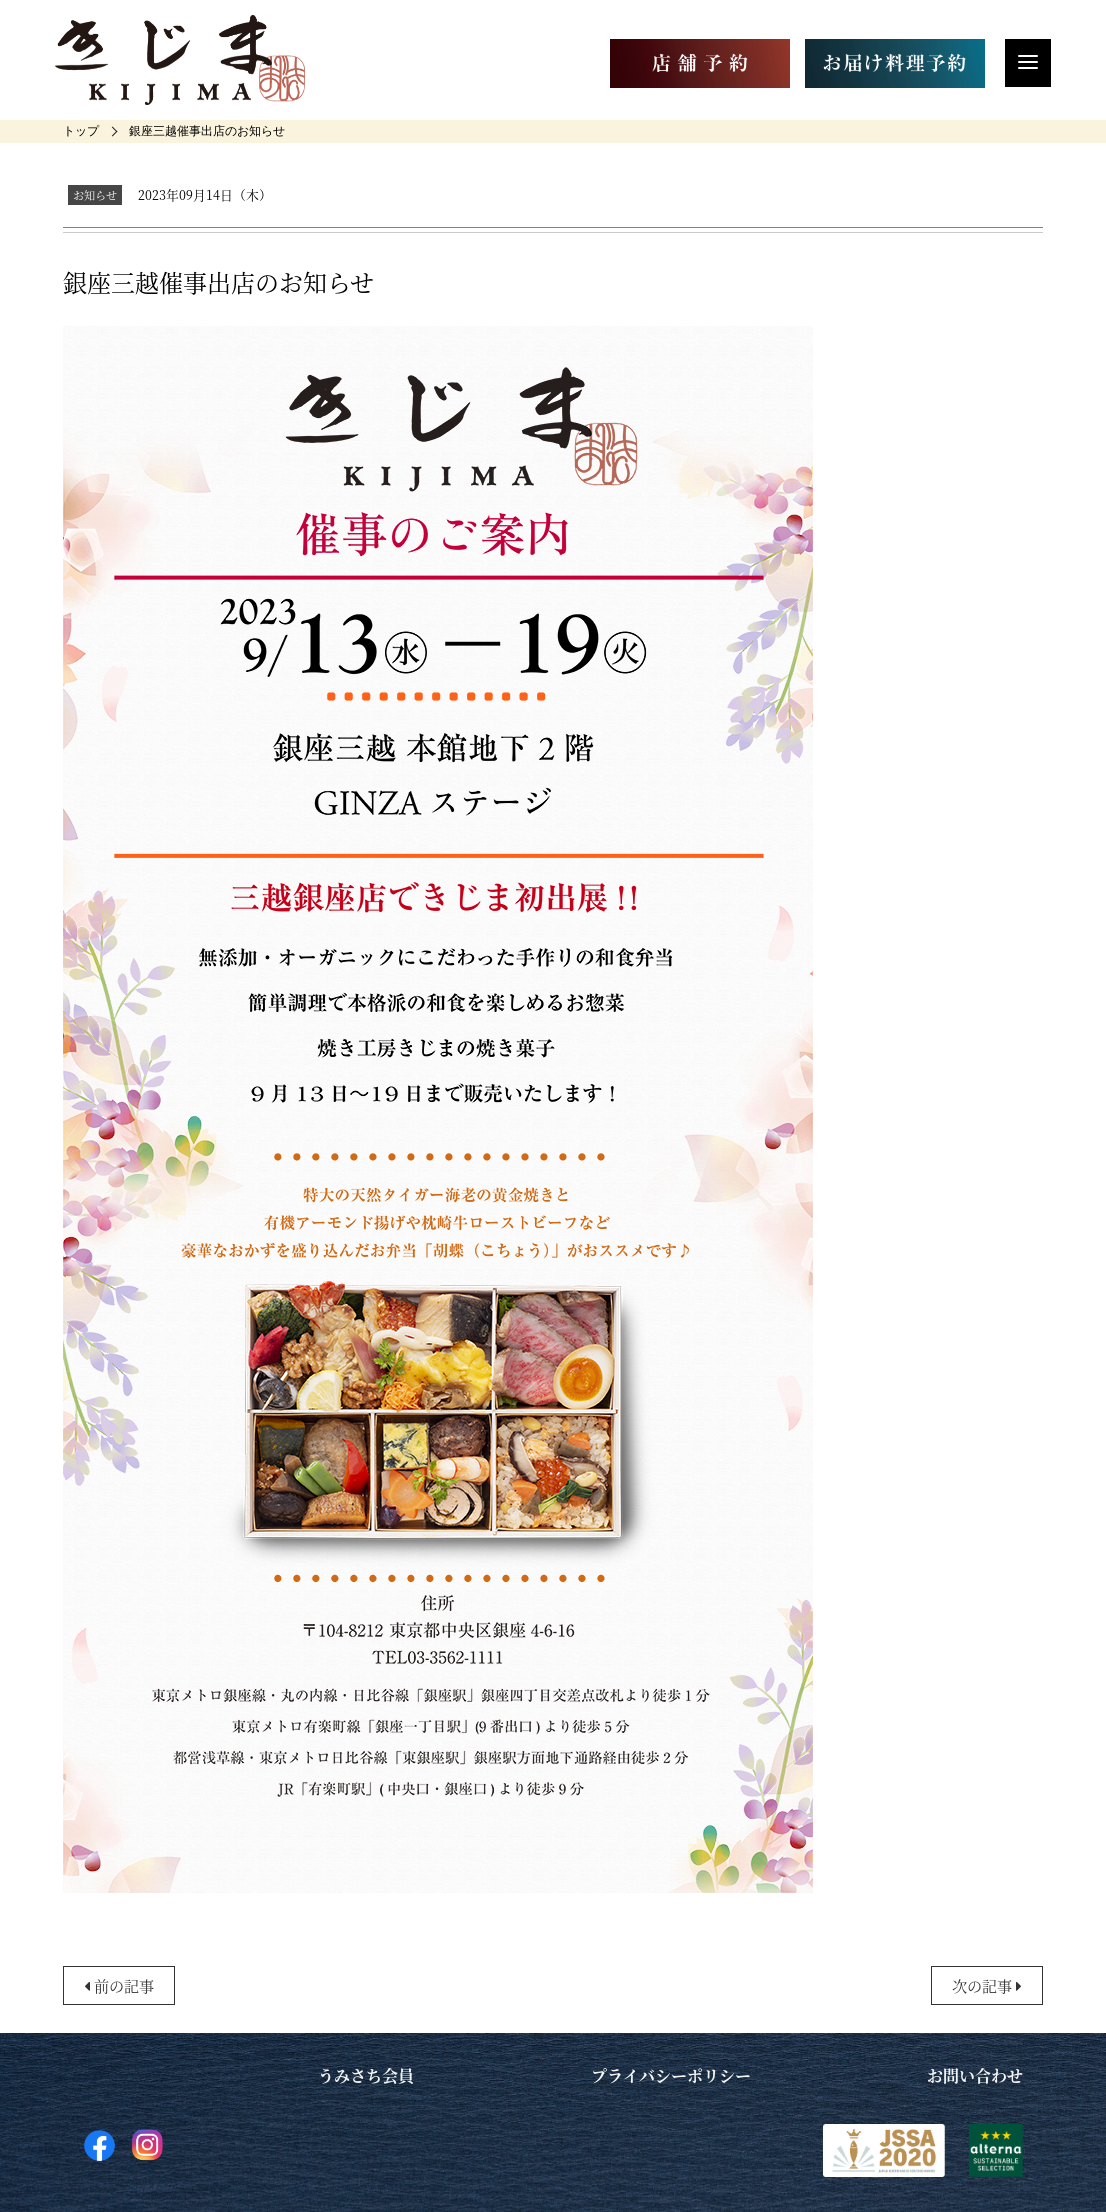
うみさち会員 (366, 2075)
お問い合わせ (975, 2075)
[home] (81, 131)
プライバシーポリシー (671, 2075)
